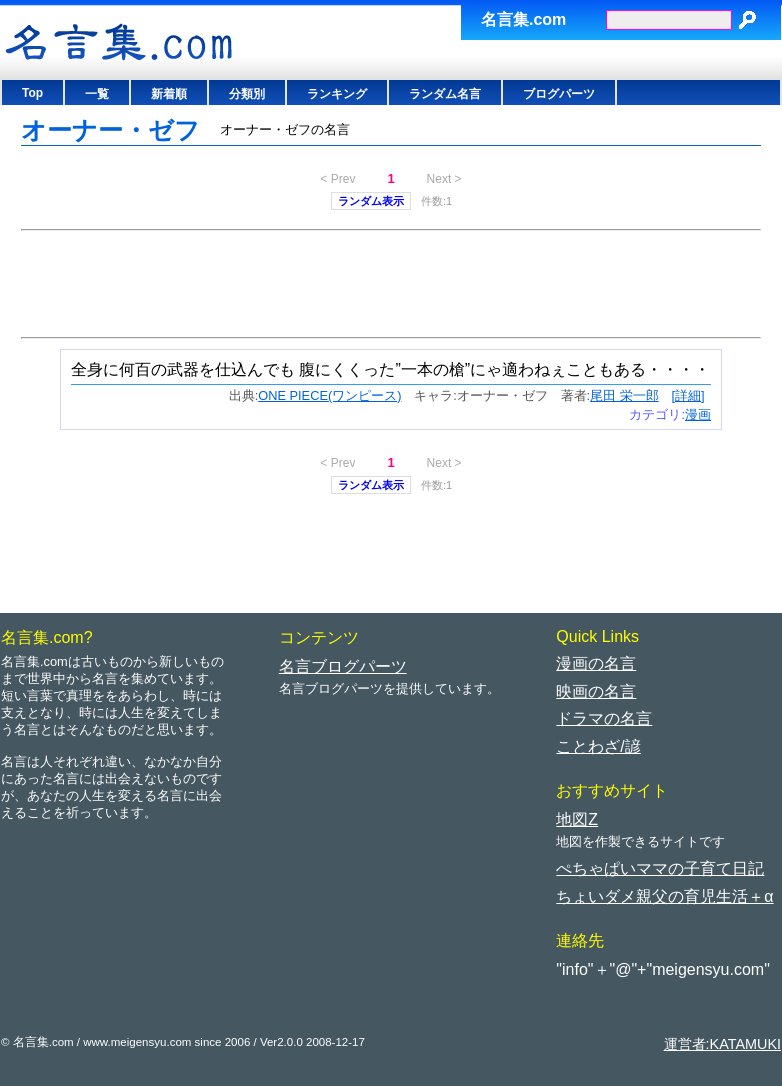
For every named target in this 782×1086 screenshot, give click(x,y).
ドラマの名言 (604, 718)
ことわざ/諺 (598, 746)
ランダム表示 (371, 201)
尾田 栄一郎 (624, 395)
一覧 (97, 94)
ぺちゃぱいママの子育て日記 (660, 868)
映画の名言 (596, 691)
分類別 (247, 94)
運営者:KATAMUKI (722, 1044)
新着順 (169, 94)
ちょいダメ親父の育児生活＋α (664, 896)
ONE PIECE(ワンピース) (329, 395)
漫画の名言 (596, 663)
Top (32, 93)
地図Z (577, 819)
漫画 (698, 414)
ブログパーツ (559, 94)
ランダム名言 (445, 94)
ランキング (337, 94)
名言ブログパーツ (343, 666)
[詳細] (687, 395)
